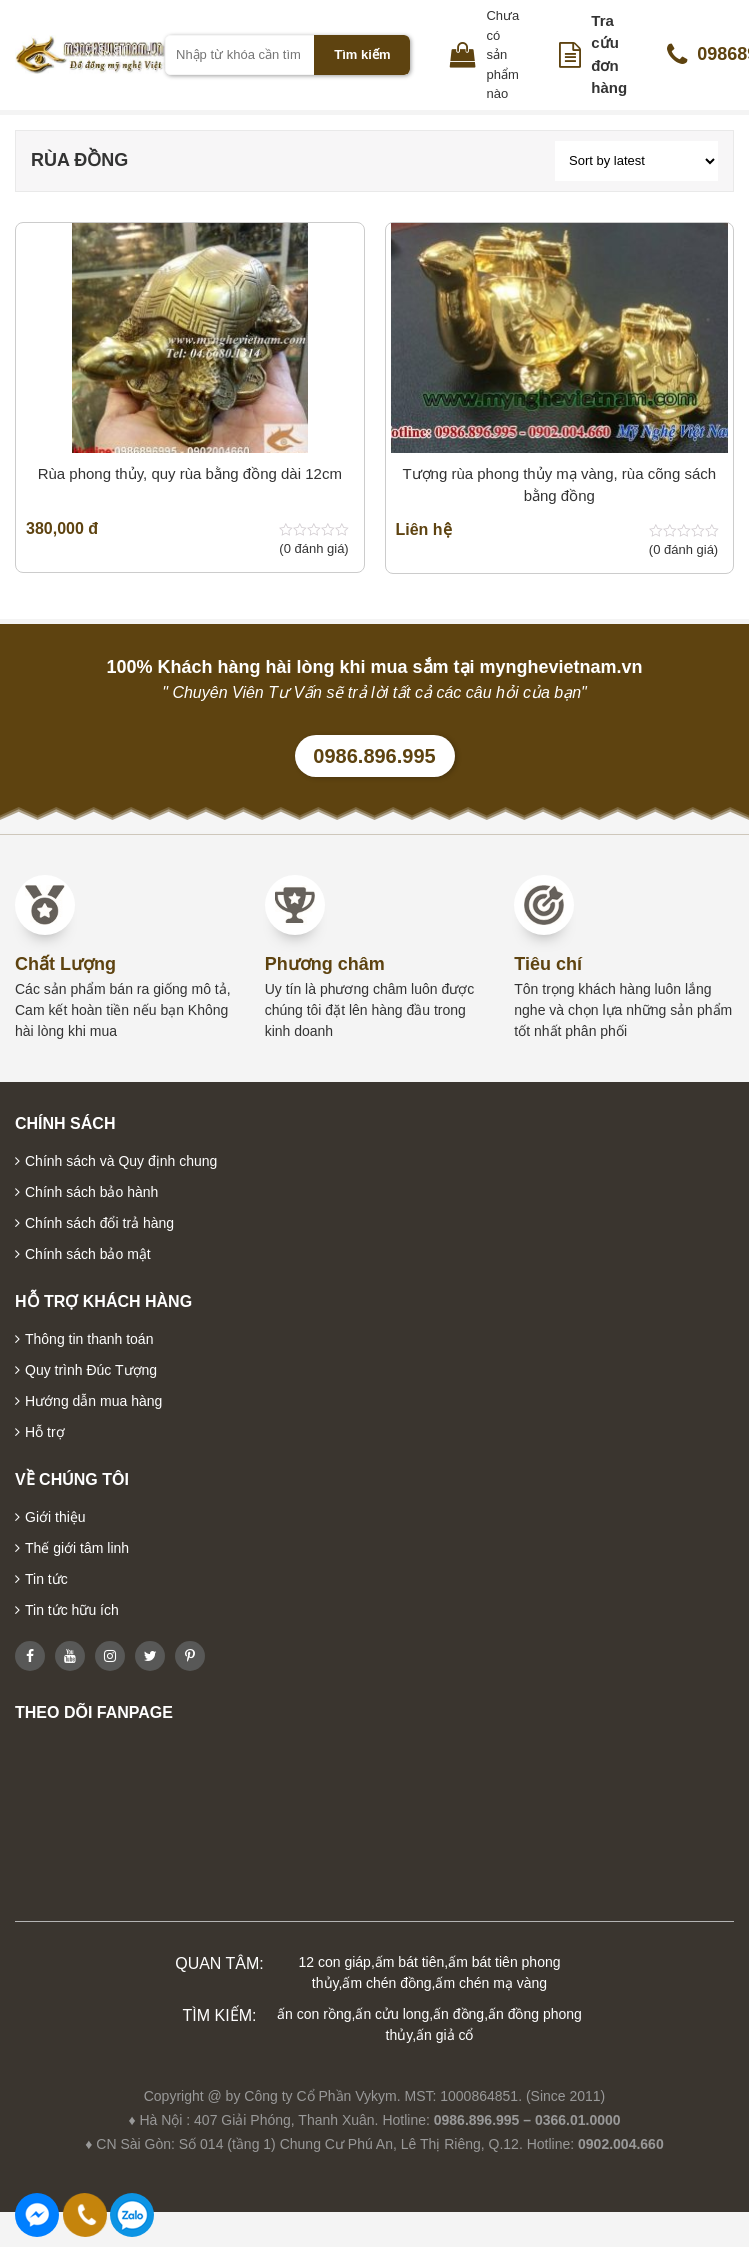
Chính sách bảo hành (91, 1192)
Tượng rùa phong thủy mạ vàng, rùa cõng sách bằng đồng (559, 485)
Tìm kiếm (362, 54)
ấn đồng (458, 2014)
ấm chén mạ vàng (491, 1983)
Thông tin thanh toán (89, 1339)
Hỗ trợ (45, 1432)
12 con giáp (335, 1962)
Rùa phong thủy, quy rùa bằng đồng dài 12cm (190, 473)
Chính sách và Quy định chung (121, 1161)
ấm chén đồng (386, 1983)
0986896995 (132, 2215)
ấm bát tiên (409, 1962)
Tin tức (46, 1579)
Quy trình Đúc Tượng (91, 1370)
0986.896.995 (374, 756)
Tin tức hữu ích (72, 1610)
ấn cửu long (392, 2014)
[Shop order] (636, 161)
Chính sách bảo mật (88, 1254)
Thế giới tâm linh (77, 1548)
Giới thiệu (55, 1517)
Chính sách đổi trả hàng (99, 1223)
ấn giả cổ (444, 2035)
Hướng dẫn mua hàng (93, 1401)
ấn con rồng (314, 2014)
